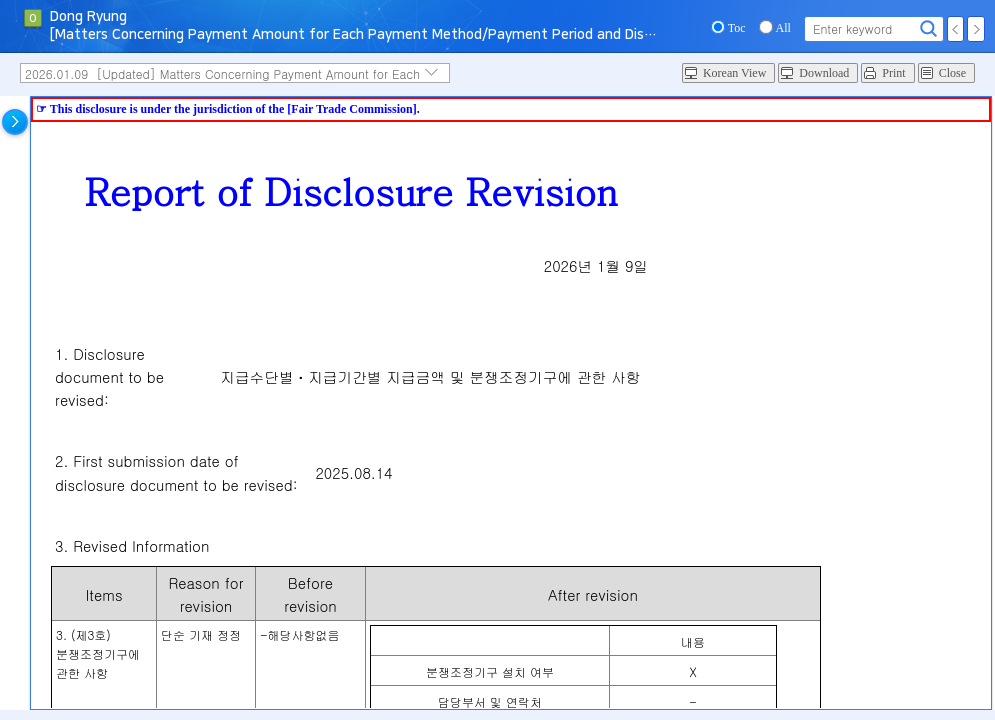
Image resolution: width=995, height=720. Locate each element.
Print (893, 73)
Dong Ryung (88, 17)
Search (929, 29)
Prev (956, 29)
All (783, 28)
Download (824, 73)
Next (976, 29)
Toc (737, 28)
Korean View (734, 73)
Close (952, 73)
